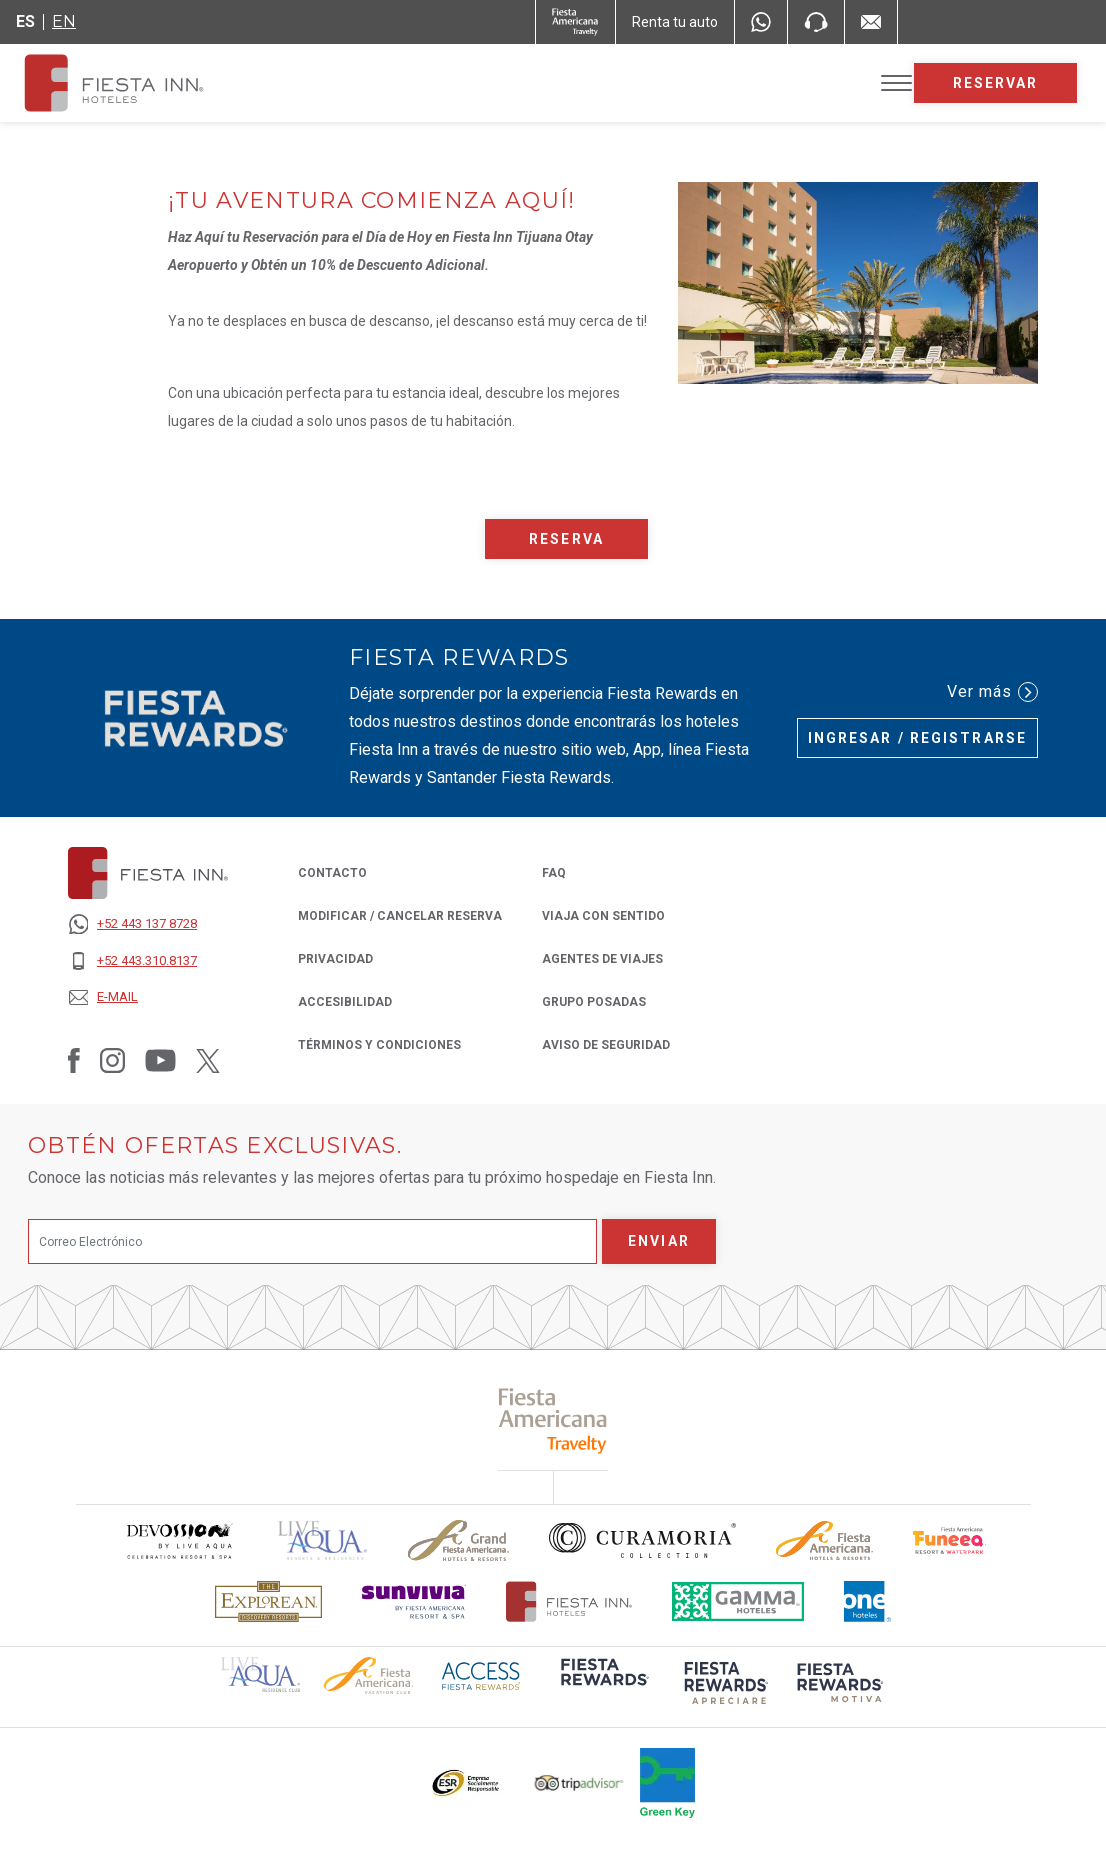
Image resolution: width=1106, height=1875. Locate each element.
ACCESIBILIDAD (345, 1002)
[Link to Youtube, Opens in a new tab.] (160, 1060)
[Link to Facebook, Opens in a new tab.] (74, 1060)
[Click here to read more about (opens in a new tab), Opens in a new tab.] (553, 1420)
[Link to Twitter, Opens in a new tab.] (208, 1060)
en (64, 21)
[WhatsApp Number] (761, 22)
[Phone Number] (816, 22)
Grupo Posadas (594, 1000)
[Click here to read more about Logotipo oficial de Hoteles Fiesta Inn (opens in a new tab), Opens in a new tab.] (569, 1601)
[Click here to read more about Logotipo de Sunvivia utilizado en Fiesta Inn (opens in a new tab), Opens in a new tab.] (414, 1601)
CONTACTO (332, 873)
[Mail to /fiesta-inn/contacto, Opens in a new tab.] (871, 22)
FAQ (554, 873)
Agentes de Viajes (602, 957)
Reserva (566, 539)
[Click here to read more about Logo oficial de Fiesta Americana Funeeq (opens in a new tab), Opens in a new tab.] (949, 1540)
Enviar (659, 1241)
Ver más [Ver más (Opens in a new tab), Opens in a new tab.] (992, 692)
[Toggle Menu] (896, 83)
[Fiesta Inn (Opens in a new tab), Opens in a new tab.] (575, 22)
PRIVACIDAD (335, 957)
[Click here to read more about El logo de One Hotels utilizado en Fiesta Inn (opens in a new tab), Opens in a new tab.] (868, 1601)
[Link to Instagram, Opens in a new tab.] (112, 1060)
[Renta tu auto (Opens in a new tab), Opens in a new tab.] (675, 22)
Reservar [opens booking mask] (996, 83)
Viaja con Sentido (603, 916)
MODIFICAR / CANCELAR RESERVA (400, 916)
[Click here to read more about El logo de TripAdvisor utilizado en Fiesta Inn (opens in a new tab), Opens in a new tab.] (579, 1783)
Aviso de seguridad (606, 1043)
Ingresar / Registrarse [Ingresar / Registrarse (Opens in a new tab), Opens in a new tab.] (917, 738)
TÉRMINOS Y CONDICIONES (379, 1045)
